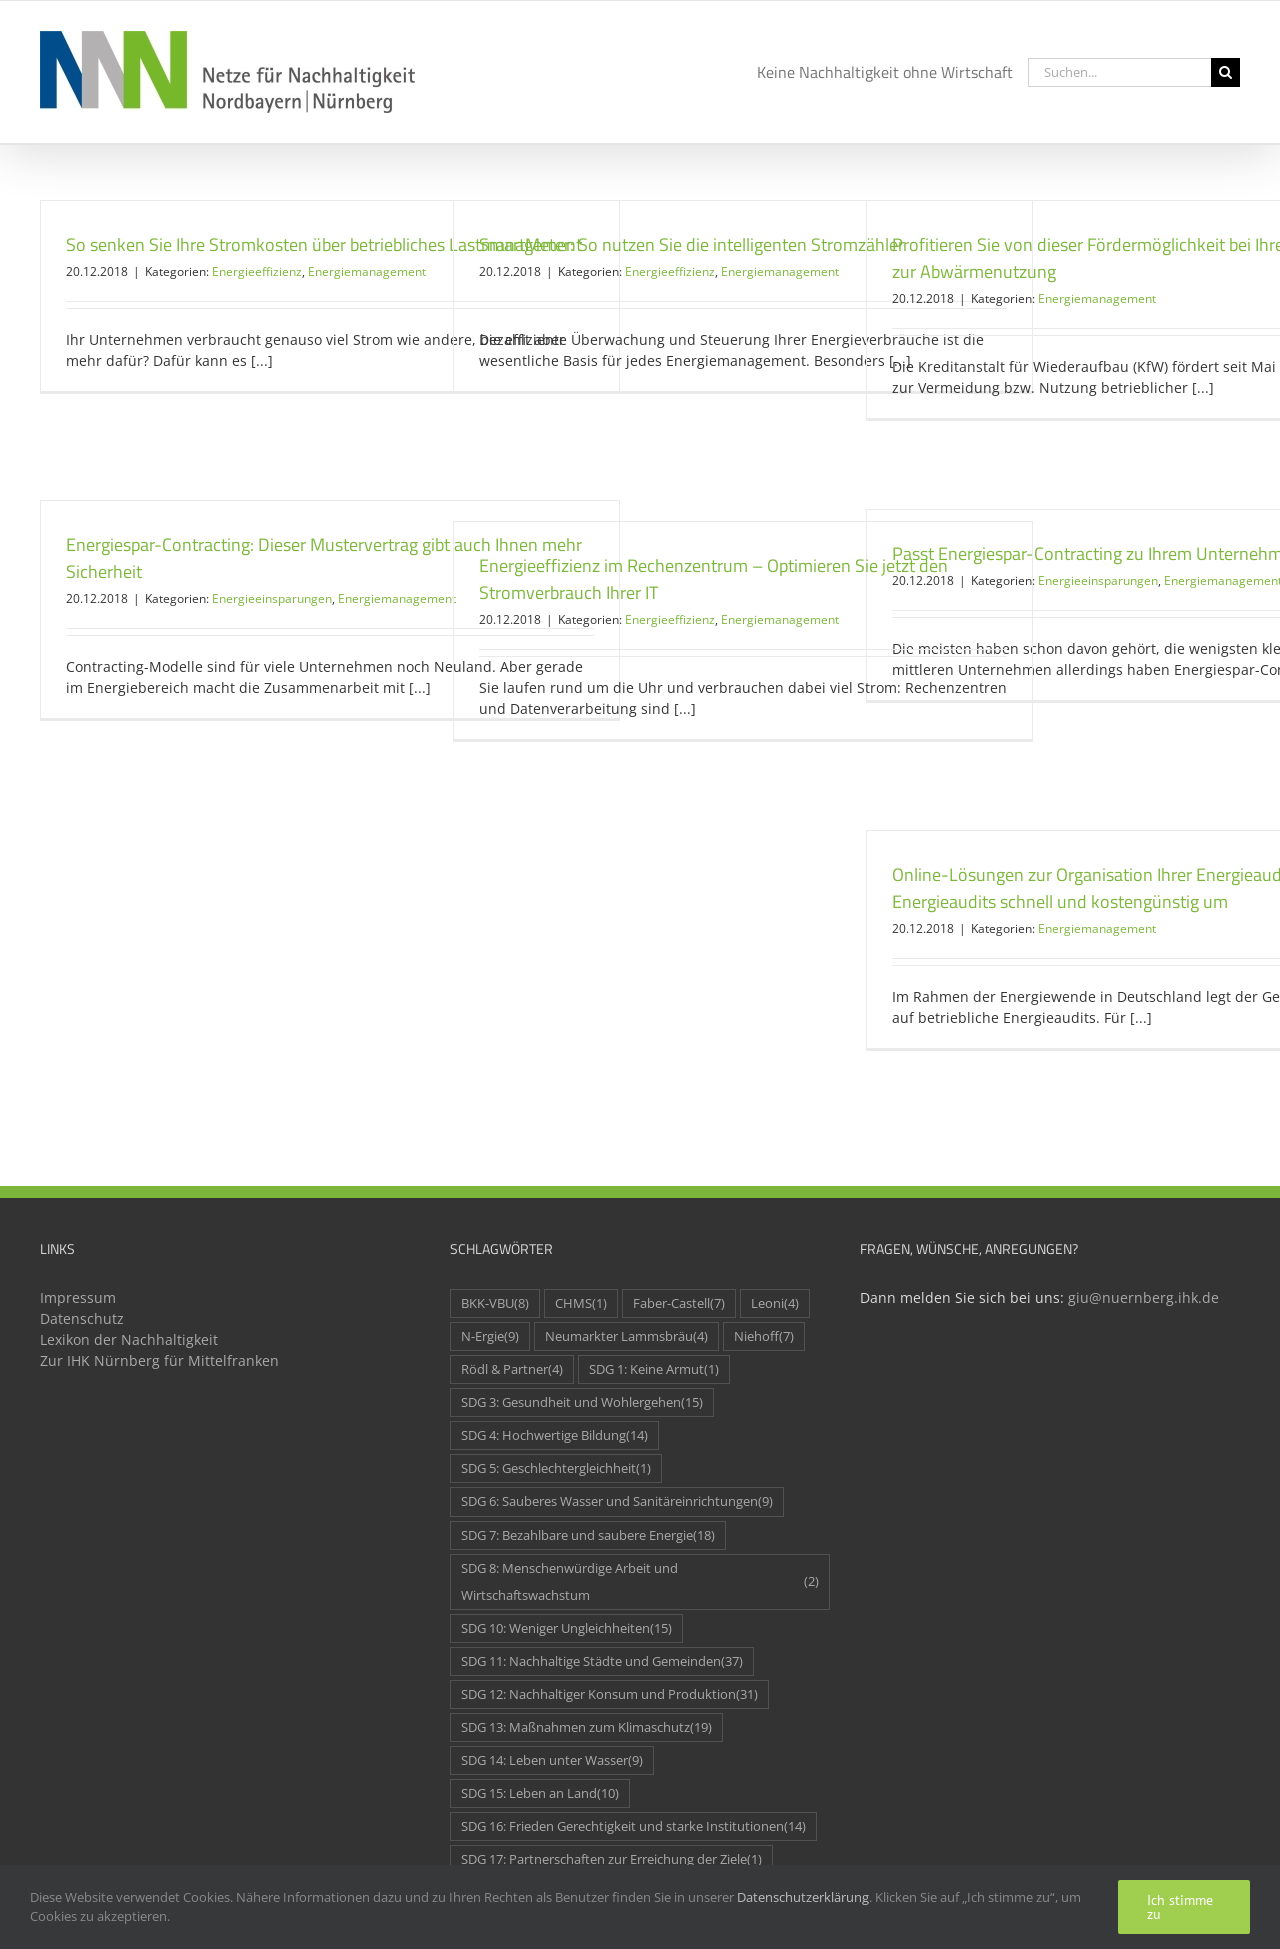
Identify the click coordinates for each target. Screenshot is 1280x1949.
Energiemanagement (367, 271)
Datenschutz (82, 1318)
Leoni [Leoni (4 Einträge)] (775, 1303)
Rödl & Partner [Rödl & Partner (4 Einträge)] (512, 1369)
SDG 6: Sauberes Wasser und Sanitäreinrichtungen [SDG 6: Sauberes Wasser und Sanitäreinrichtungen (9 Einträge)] (617, 1501)
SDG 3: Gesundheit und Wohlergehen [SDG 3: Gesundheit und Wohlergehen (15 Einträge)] (582, 1402)
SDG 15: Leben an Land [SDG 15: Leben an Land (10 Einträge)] (540, 1793)
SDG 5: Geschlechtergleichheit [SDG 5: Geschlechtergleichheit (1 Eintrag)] (556, 1468)
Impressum (78, 1297)
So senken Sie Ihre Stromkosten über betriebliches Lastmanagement (324, 244)
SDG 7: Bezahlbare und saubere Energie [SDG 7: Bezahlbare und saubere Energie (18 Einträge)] (588, 1535)
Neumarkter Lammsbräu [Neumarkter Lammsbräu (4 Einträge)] (626, 1336)
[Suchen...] (1119, 72)
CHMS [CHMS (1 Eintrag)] (581, 1303)
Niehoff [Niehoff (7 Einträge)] (764, 1336)
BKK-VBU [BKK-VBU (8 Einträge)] (495, 1303)
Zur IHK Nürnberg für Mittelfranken (159, 1360)
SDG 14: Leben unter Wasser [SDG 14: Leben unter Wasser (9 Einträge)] (552, 1760)
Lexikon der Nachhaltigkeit (129, 1339)
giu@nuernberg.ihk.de (1143, 1297)
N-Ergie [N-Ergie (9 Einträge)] (490, 1336)
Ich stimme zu (1180, 1907)
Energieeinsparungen (272, 598)
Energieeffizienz (257, 271)
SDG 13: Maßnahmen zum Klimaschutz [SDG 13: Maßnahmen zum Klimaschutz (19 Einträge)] (586, 1727)
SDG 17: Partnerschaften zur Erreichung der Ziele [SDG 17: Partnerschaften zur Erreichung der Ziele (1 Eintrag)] (611, 1859)
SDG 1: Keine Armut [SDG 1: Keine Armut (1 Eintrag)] (654, 1369)
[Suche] (1225, 72)
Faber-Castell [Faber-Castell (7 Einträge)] (679, 1303)
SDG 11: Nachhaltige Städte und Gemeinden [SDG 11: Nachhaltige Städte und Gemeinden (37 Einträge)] (602, 1661)
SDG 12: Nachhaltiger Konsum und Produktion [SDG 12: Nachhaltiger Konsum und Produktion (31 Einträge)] (609, 1694)
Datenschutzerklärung (803, 1897)
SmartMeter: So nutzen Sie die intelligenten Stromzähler (691, 244)
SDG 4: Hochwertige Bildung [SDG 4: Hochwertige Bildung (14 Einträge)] (554, 1435)
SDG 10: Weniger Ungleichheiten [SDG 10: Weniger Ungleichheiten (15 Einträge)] (566, 1628)
